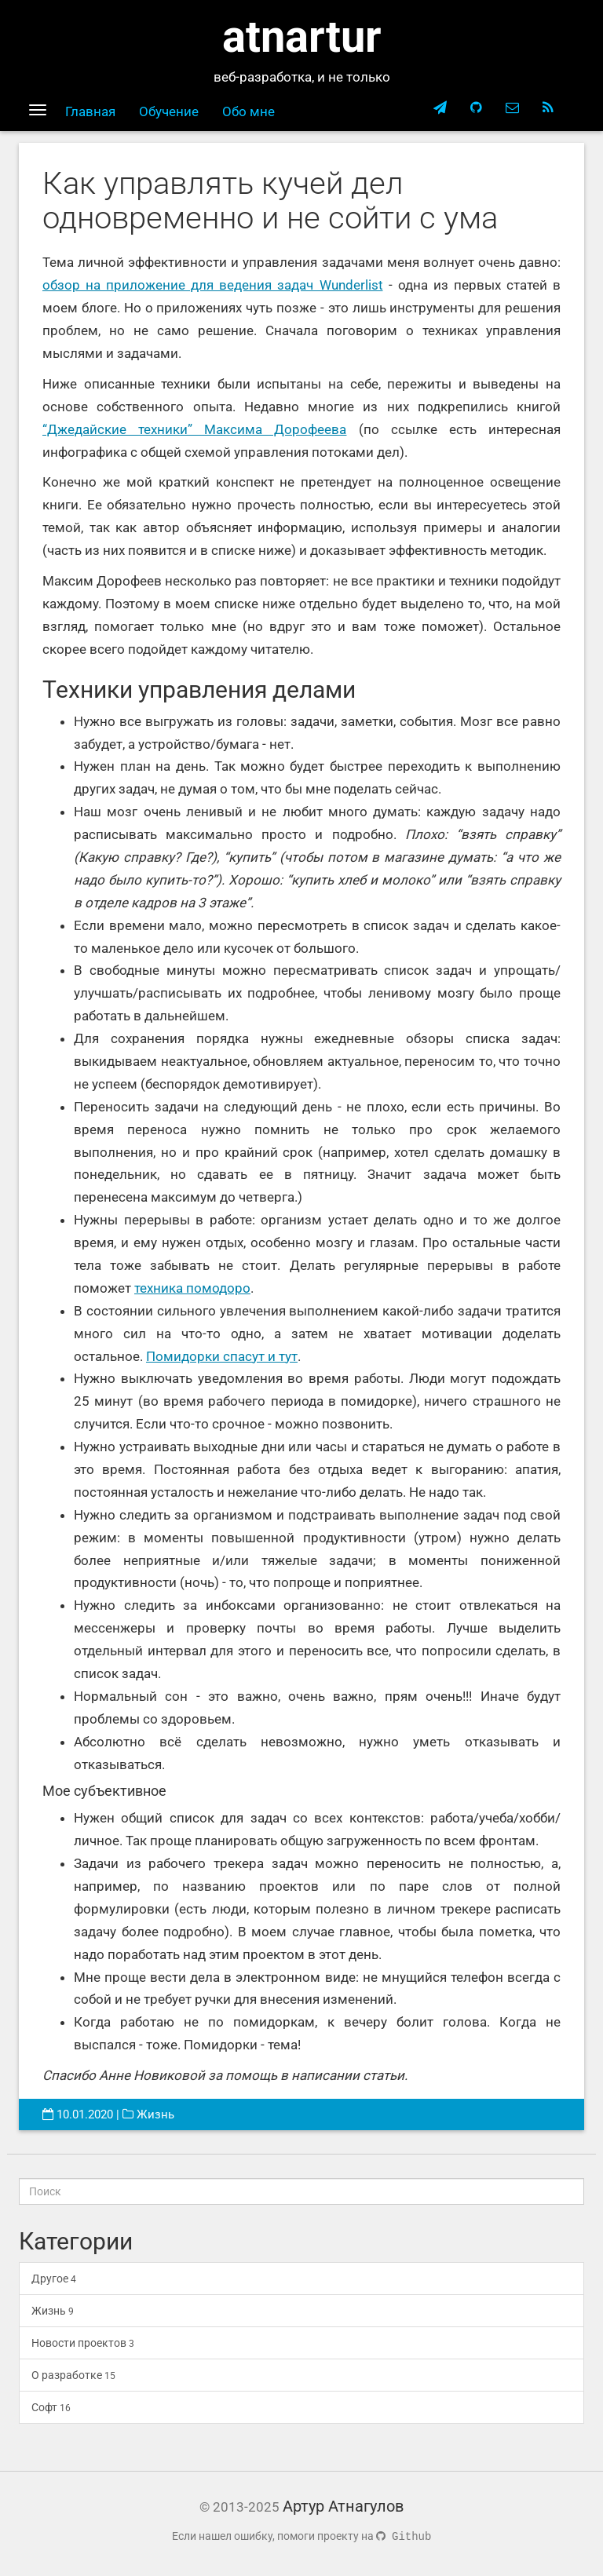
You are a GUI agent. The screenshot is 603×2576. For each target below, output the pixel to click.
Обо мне (248, 111)
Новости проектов (82, 2343)
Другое (53, 2278)
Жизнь (155, 2114)
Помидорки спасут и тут (222, 1356)
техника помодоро (192, 1288)
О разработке (73, 2375)
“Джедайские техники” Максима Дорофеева (194, 429)
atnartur (302, 37)
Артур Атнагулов (343, 2506)
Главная (90, 111)
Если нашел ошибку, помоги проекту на (302, 2536)
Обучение (169, 111)
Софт (51, 2407)
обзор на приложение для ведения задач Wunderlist (212, 285)
